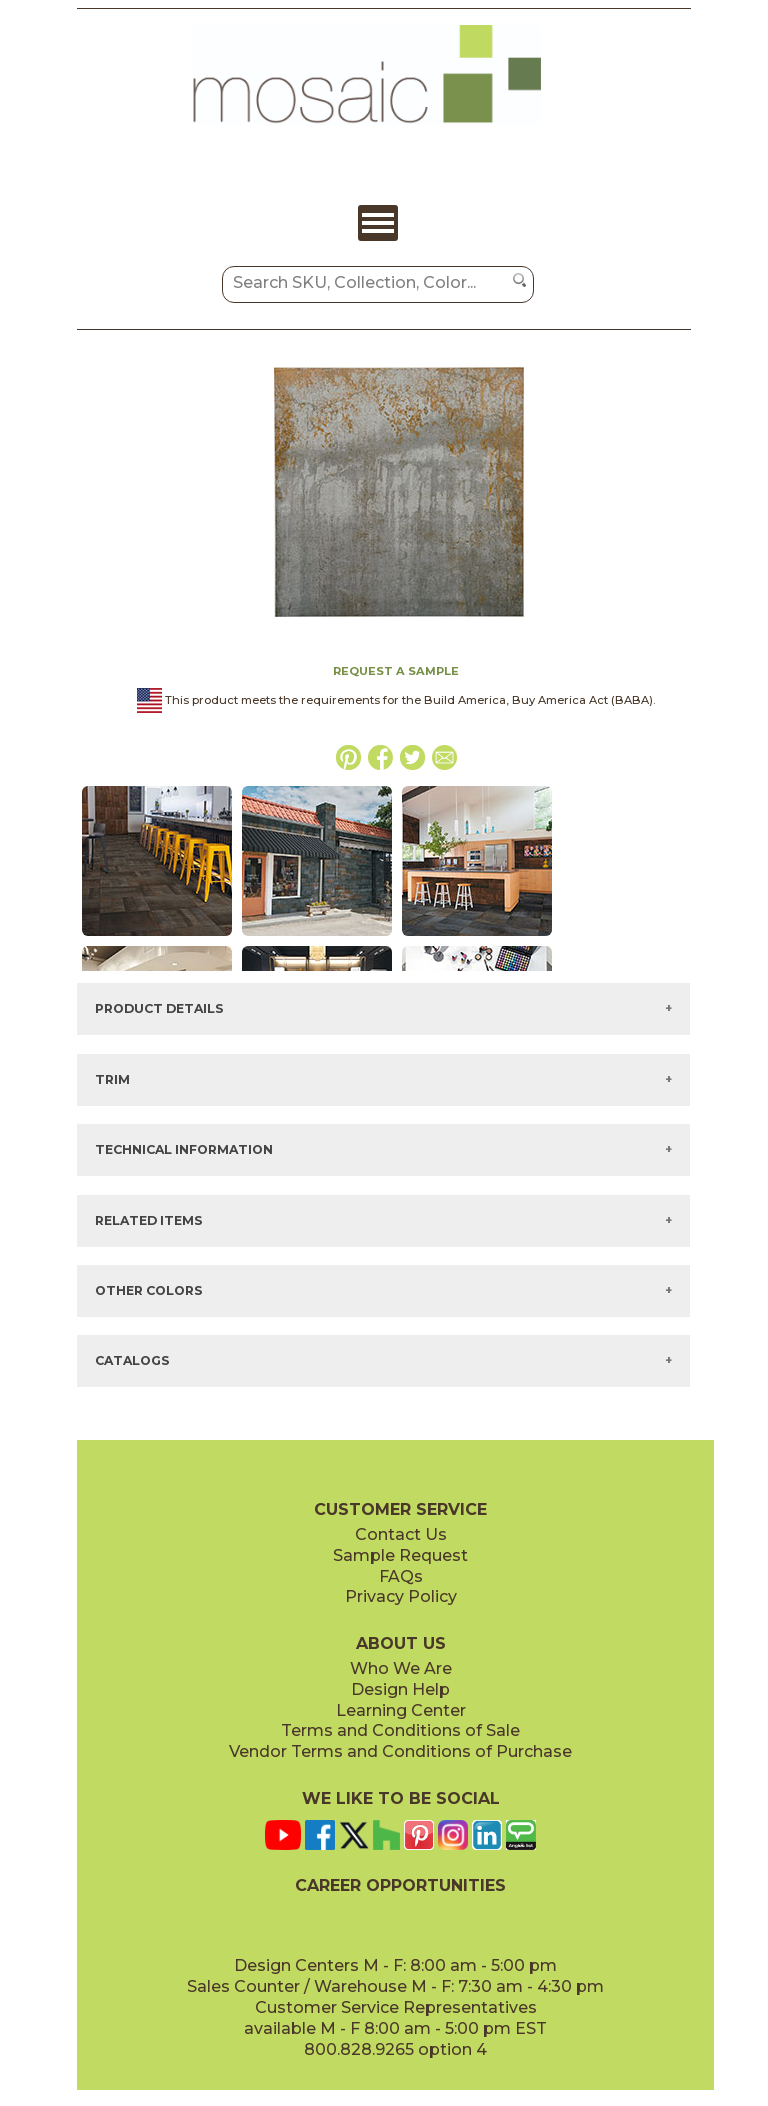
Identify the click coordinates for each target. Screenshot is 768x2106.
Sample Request (400, 1555)
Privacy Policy (401, 1596)
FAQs (401, 1576)
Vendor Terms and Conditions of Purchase (400, 1751)
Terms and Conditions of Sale (400, 1730)
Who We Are (401, 1668)
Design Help (400, 1689)
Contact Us (401, 1534)
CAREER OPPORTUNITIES (400, 1885)
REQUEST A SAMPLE (396, 671)
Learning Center (401, 1710)
